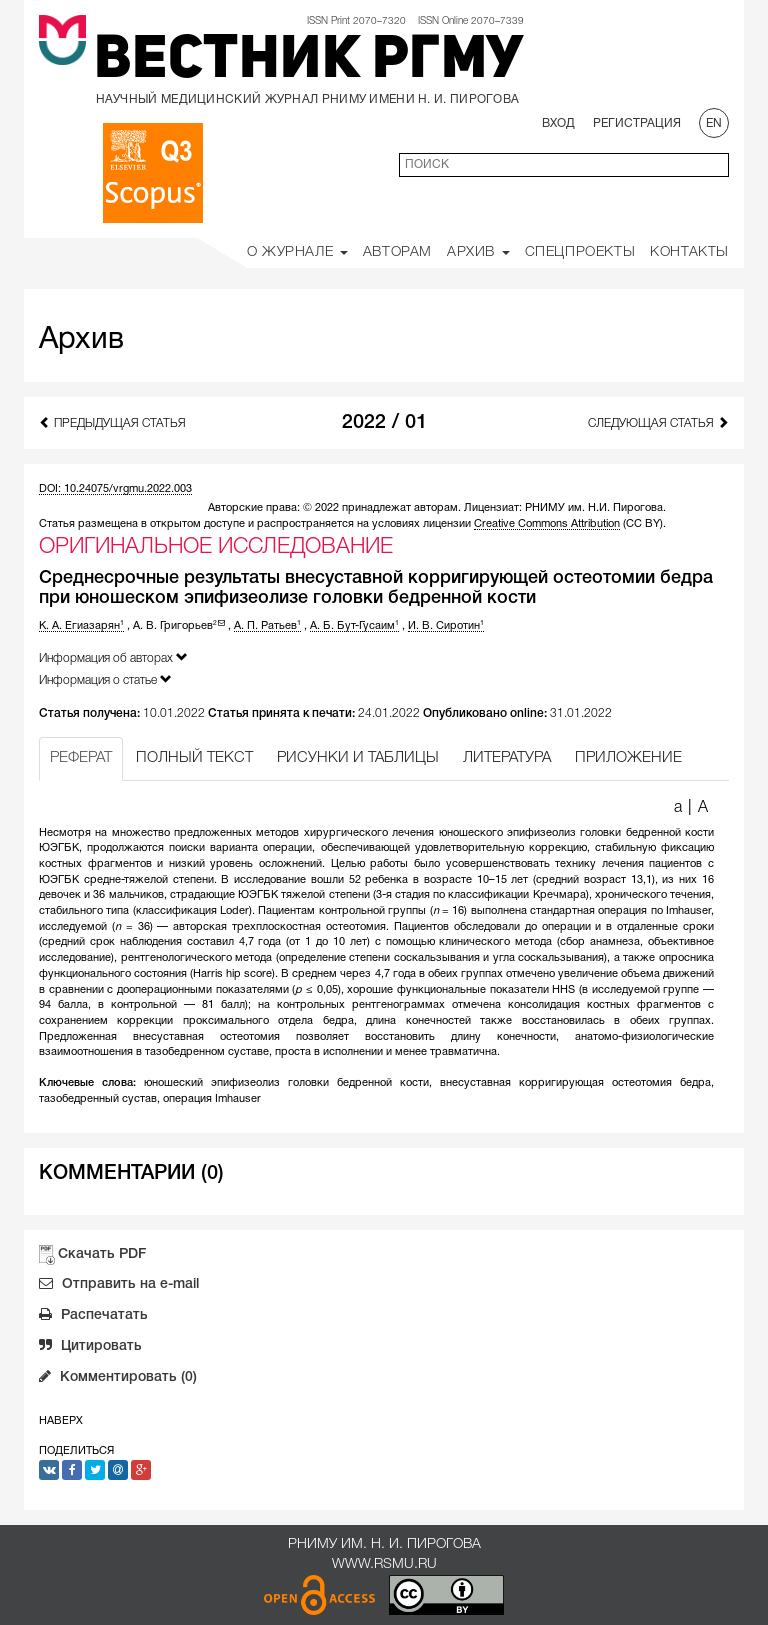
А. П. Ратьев (267, 626)
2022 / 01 (384, 423)
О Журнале (297, 252)
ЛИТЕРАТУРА (507, 758)
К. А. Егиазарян (81, 626)
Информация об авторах (113, 657)
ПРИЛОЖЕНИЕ (628, 758)
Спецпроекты (580, 252)
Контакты (689, 252)
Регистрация (637, 123)
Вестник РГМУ (309, 62)
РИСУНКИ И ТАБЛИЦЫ (358, 758)
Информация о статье (105, 679)
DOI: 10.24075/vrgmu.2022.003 (115, 489)
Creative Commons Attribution (547, 524)
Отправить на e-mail (119, 1286)
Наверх (61, 1421)
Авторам (397, 252)
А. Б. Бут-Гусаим (354, 626)
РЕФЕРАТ (81, 758)
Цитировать (90, 1348)
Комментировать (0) (118, 1379)
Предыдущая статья (112, 422)
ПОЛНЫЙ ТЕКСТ (194, 758)
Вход (558, 123)
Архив (478, 252)
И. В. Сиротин (446, 626)
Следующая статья (658, 422)
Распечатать (93, 1317)
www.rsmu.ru (384, 1564)
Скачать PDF (102, 1254)
